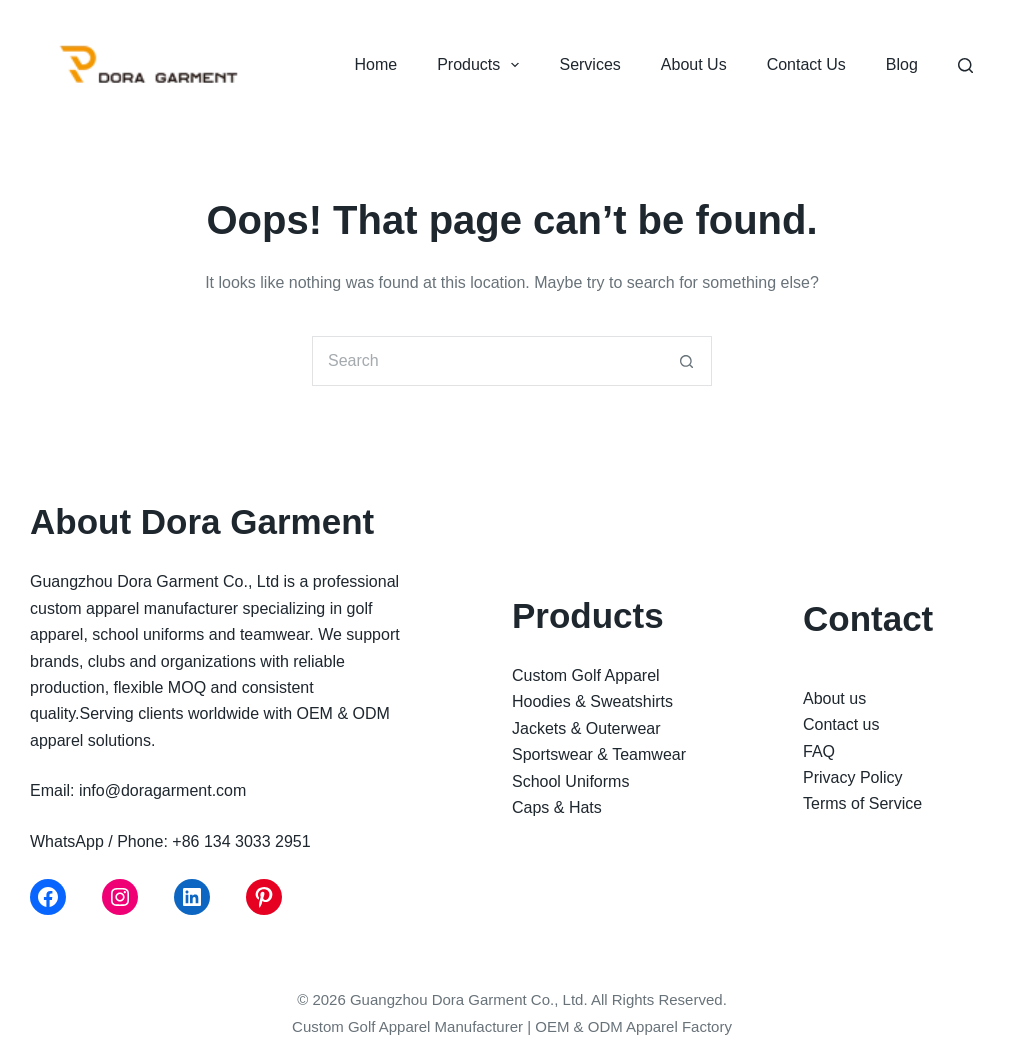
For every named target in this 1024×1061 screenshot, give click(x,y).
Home (375, 64)
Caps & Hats (557, 807)
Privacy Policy (853, 777)
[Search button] (687, 361)
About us (834, 698)
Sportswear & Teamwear (599, 754)
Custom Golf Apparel (586, 675)
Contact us (841, 724)
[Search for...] (487, 361)
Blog (902, 64)
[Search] (965, 65)
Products (482, 65)
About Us (694, 64)
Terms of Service (862, 803)
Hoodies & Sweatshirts (592, 701)
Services (589, 64)
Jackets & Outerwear (586, 728)
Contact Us (806, 64)
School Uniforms (570, 781)
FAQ (819, 751)
